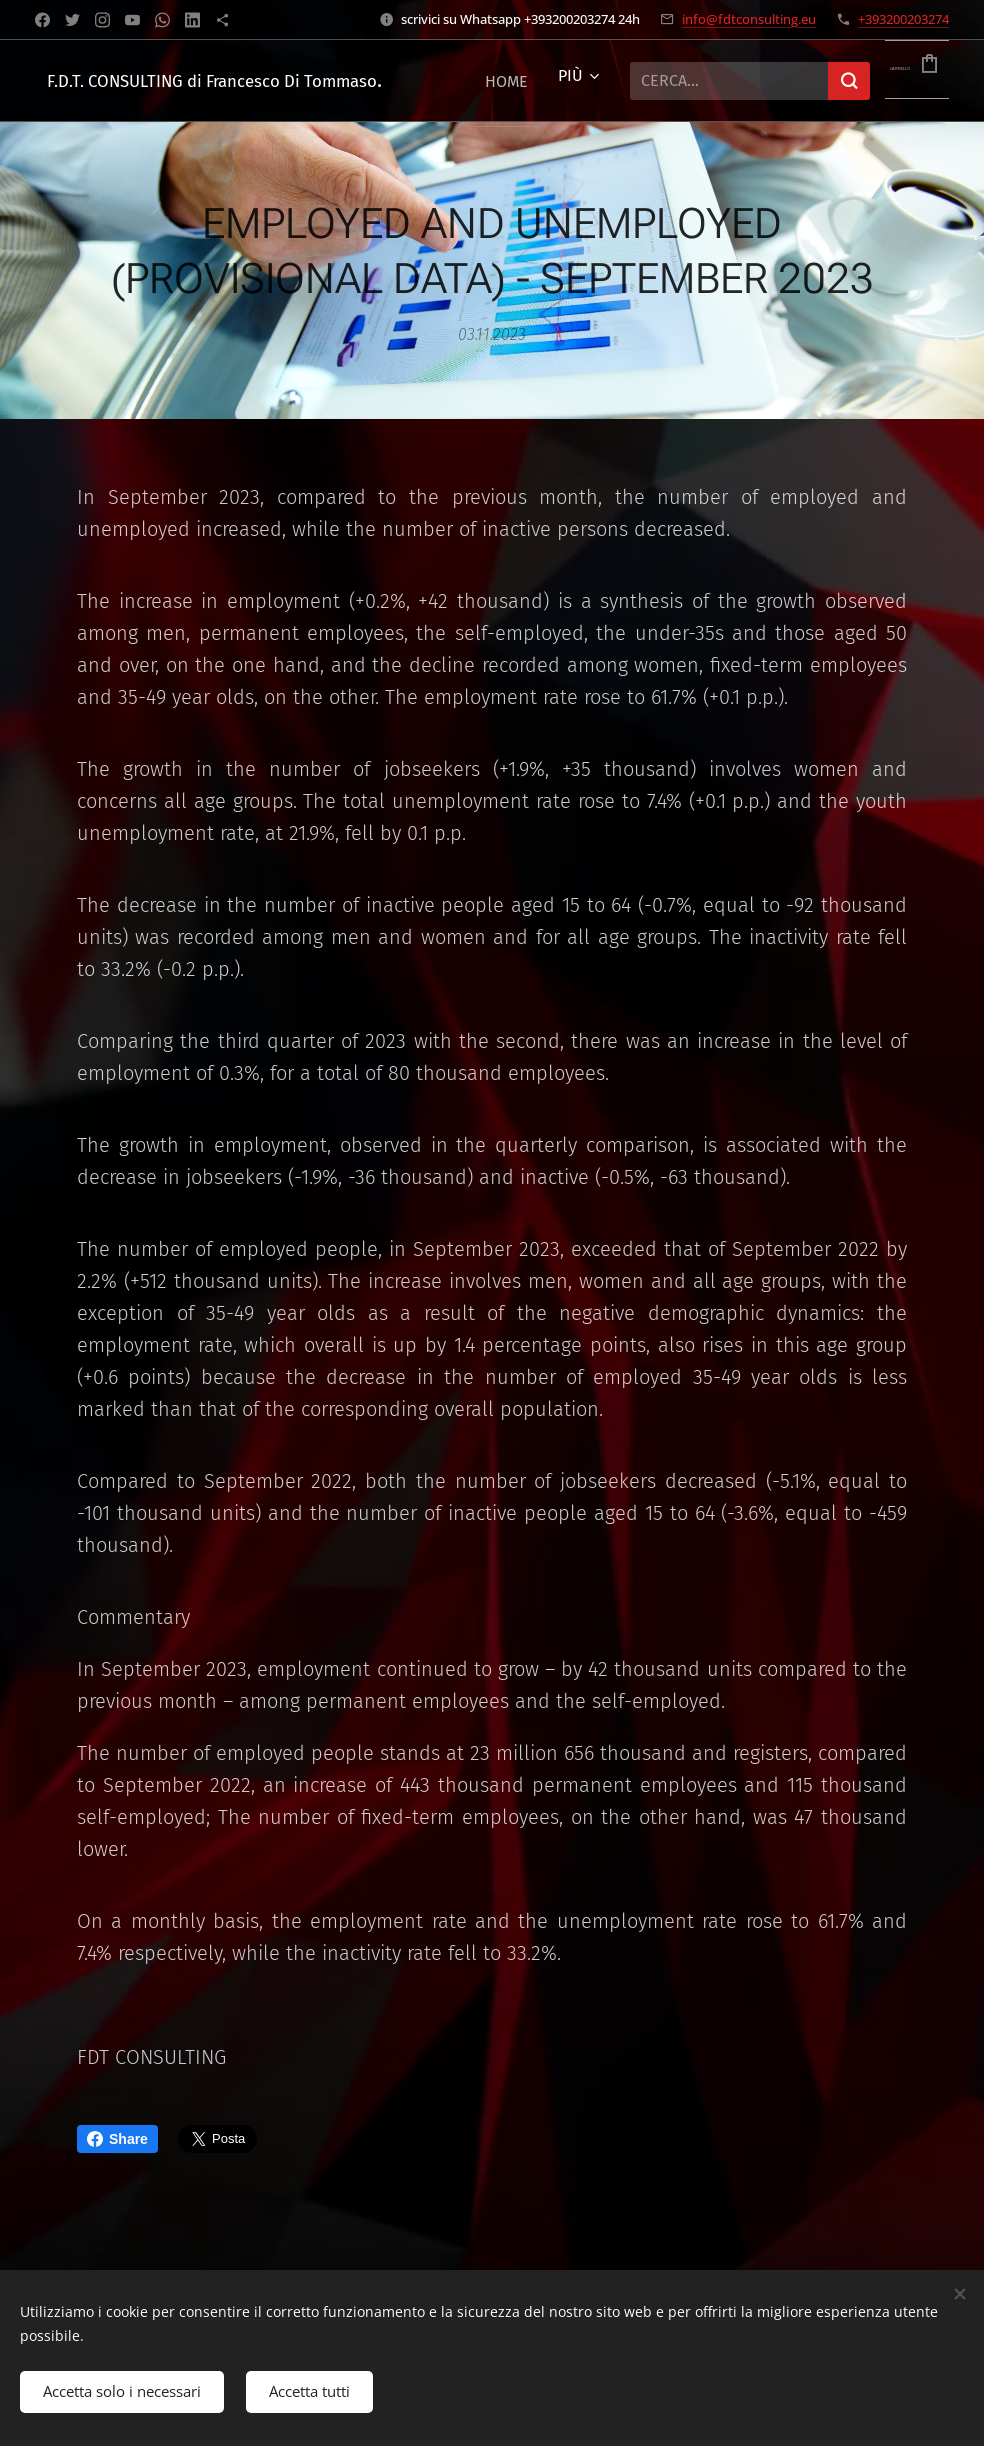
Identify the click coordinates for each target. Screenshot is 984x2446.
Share (117, 2139)
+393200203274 (903, 19)
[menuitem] (511, 81)
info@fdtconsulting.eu (749, 19)
